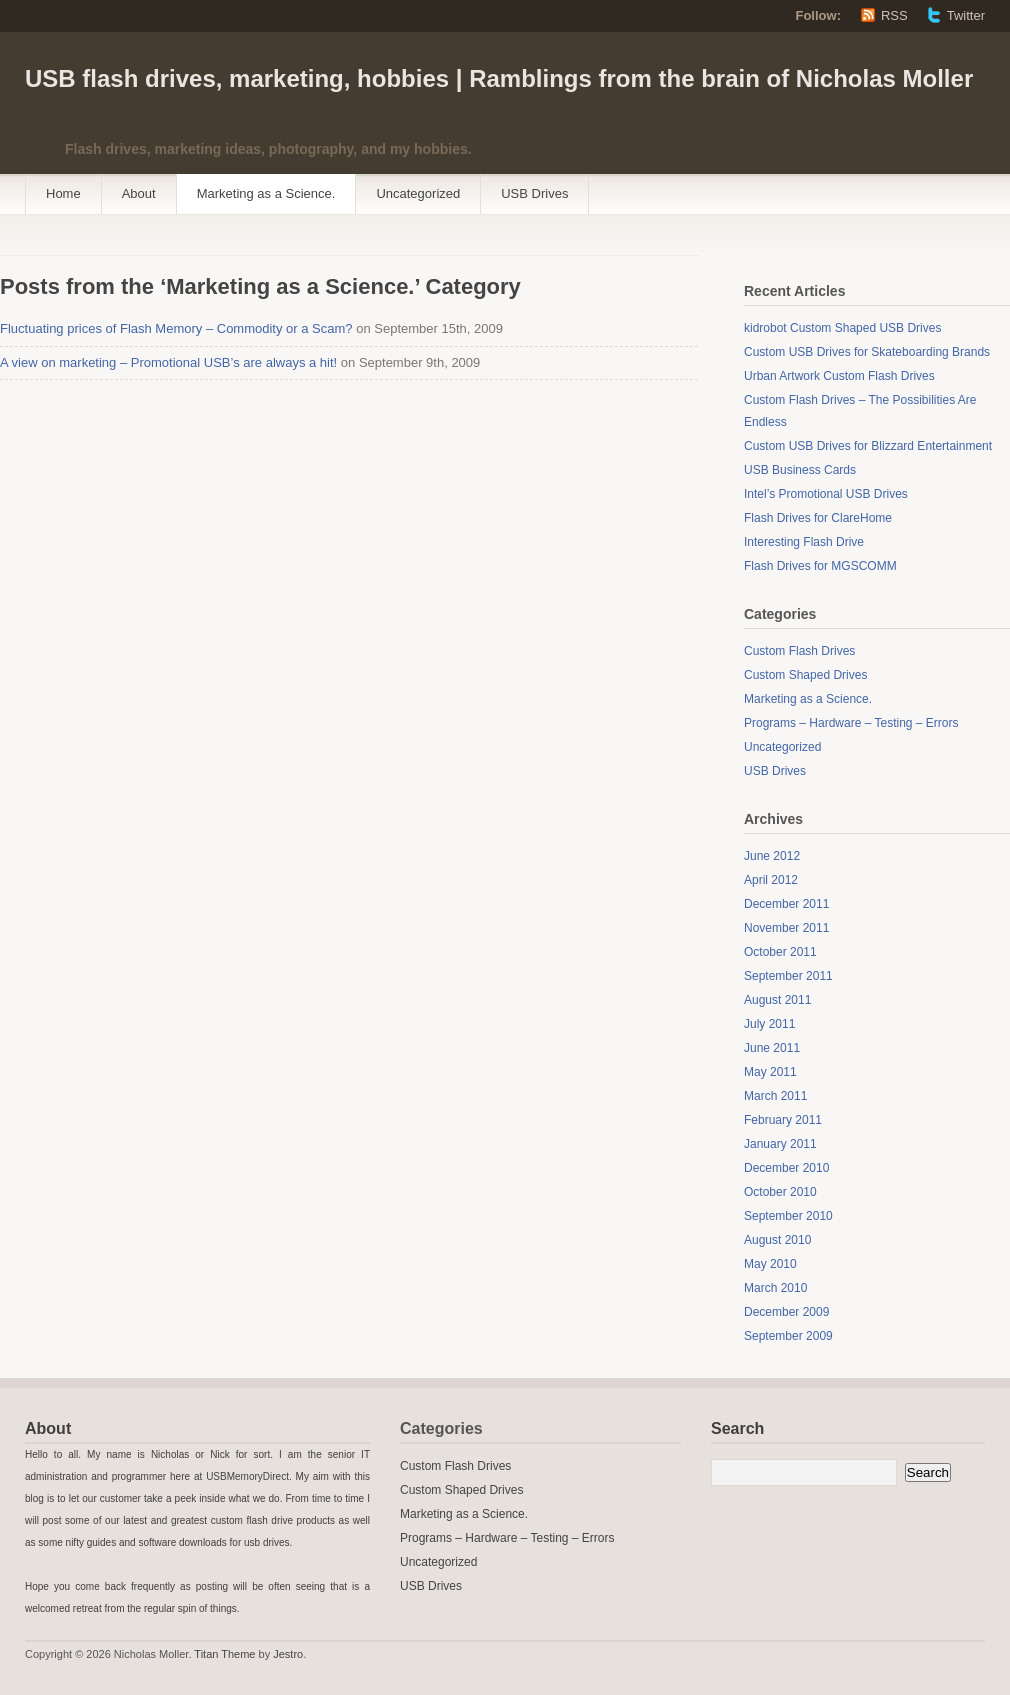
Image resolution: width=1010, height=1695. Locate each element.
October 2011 (780, 952)
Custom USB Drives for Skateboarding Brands (867, 352)
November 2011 (786, 928)
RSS (894, 15)
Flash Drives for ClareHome (818, 518)
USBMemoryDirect (247, 1476)
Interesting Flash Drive (804, 542)
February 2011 (783, 1120)
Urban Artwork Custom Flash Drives (839, 376)
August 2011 (777, 1000)
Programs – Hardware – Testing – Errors (851, 723)
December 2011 (786, 904)
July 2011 (769, 1024)
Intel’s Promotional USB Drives (826, 494)
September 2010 (788, 1216)
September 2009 (788, 1336)
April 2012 (771, 880)
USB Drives (534, 193)
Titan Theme (224, 1654)
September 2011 (788, 976)
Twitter (966, 15)
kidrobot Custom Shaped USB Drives (842, 328)
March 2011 (775, 1096)
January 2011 (780, 1144)
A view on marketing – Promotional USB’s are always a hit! (168, 362)
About (139, 193)
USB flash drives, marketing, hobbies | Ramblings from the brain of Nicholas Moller (499, 78)
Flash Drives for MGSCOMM (820, 566)
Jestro (288, 1654)
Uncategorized (418, 193)
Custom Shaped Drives (805, 675)
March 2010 (775, 1288)
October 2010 (780, 1192)
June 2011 (772, 1048)
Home (63, 193)
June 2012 (772, 856)
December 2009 (786, 1312)
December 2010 (786, 1168)
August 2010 (777, 1240)
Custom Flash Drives (799, 651)
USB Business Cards (800, 470)
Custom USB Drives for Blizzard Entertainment (868, 446)
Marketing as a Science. (266, 193)
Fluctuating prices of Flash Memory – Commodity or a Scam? (176, 328)
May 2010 (770, 1264)
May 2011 (770, 1072)
